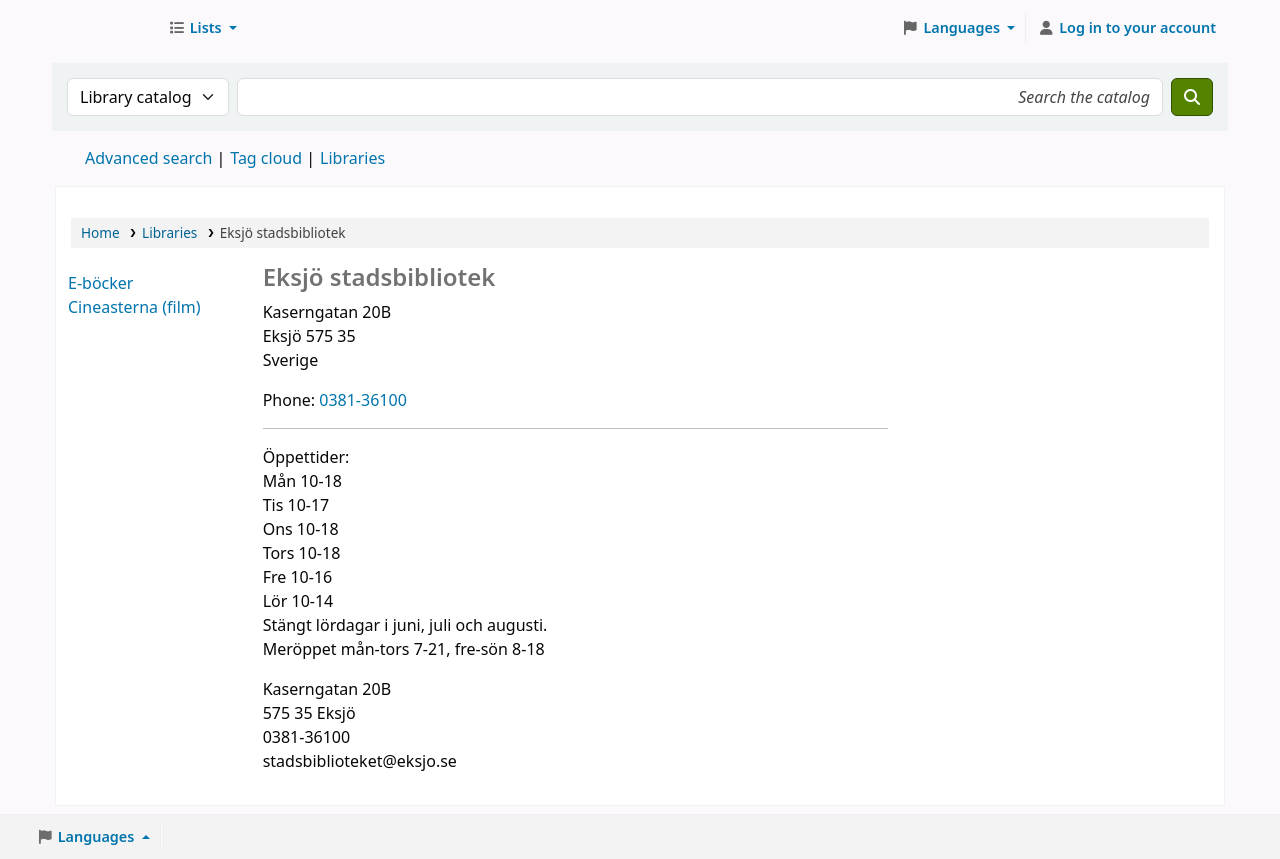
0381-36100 (363, 400)
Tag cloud (266, 158)
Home (100, 232)
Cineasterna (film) (134, 307)
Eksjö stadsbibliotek (106, 28)
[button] (202, 28)
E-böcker (100, 283)
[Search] (1192, 97)
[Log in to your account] (1126, 28)
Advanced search (148, 158)
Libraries (169, 232)
